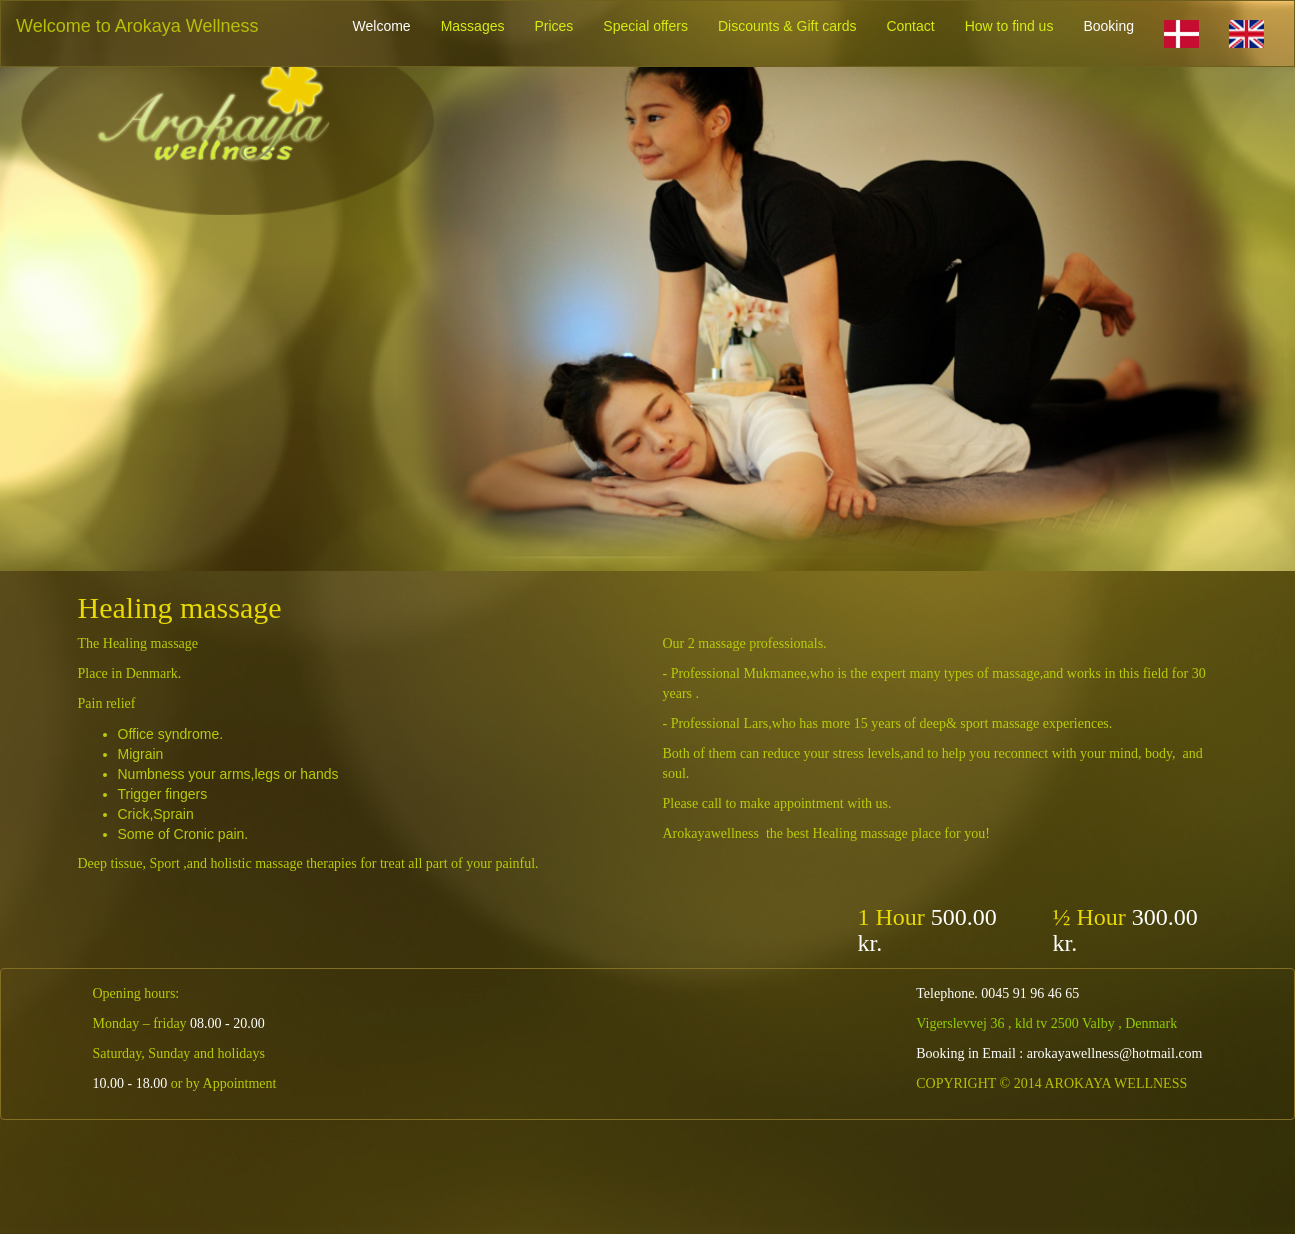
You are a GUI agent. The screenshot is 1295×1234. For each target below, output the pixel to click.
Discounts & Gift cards (787, 26)
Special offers (645, 26)
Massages (473, 26)
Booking (1108, 26)
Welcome (382, 26)
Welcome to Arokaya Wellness (137, 26)
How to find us (1009, 26)
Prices (553, 26)
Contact (910, 26)
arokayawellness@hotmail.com (1115, 1053)
